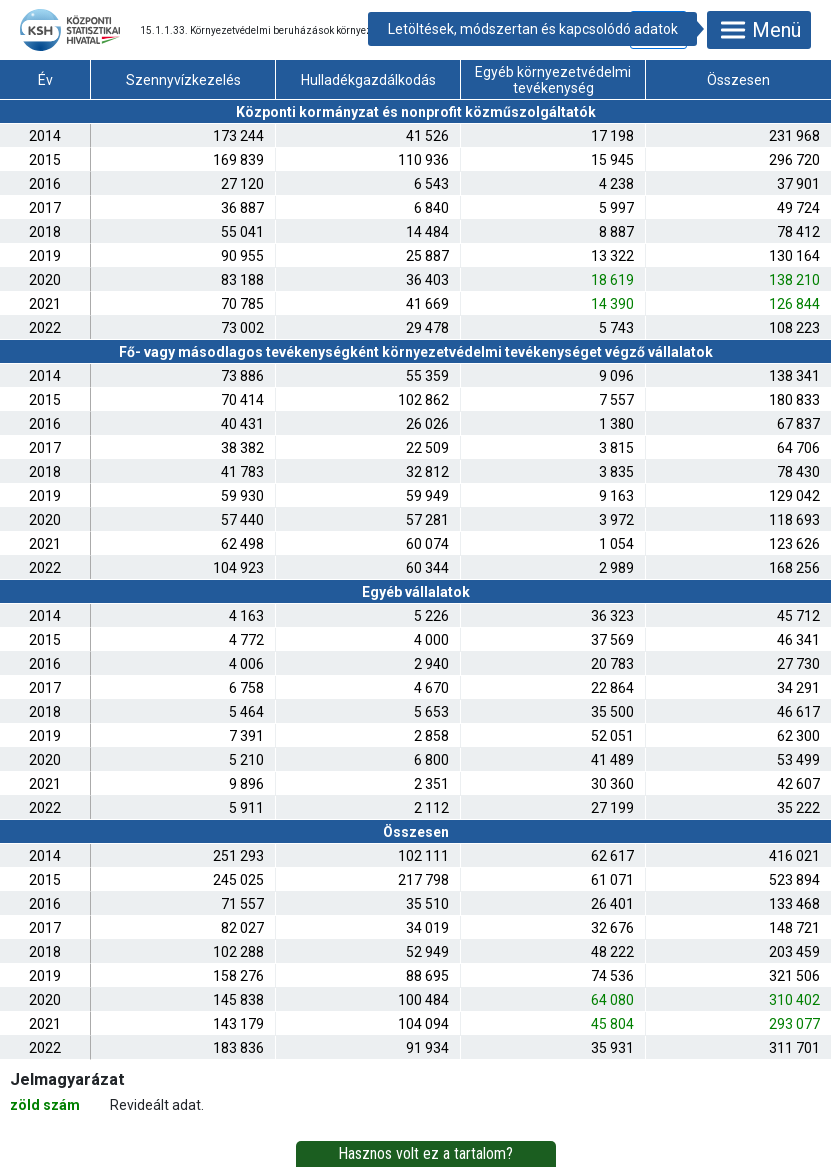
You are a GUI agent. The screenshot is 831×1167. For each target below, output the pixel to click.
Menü (759, 30)
